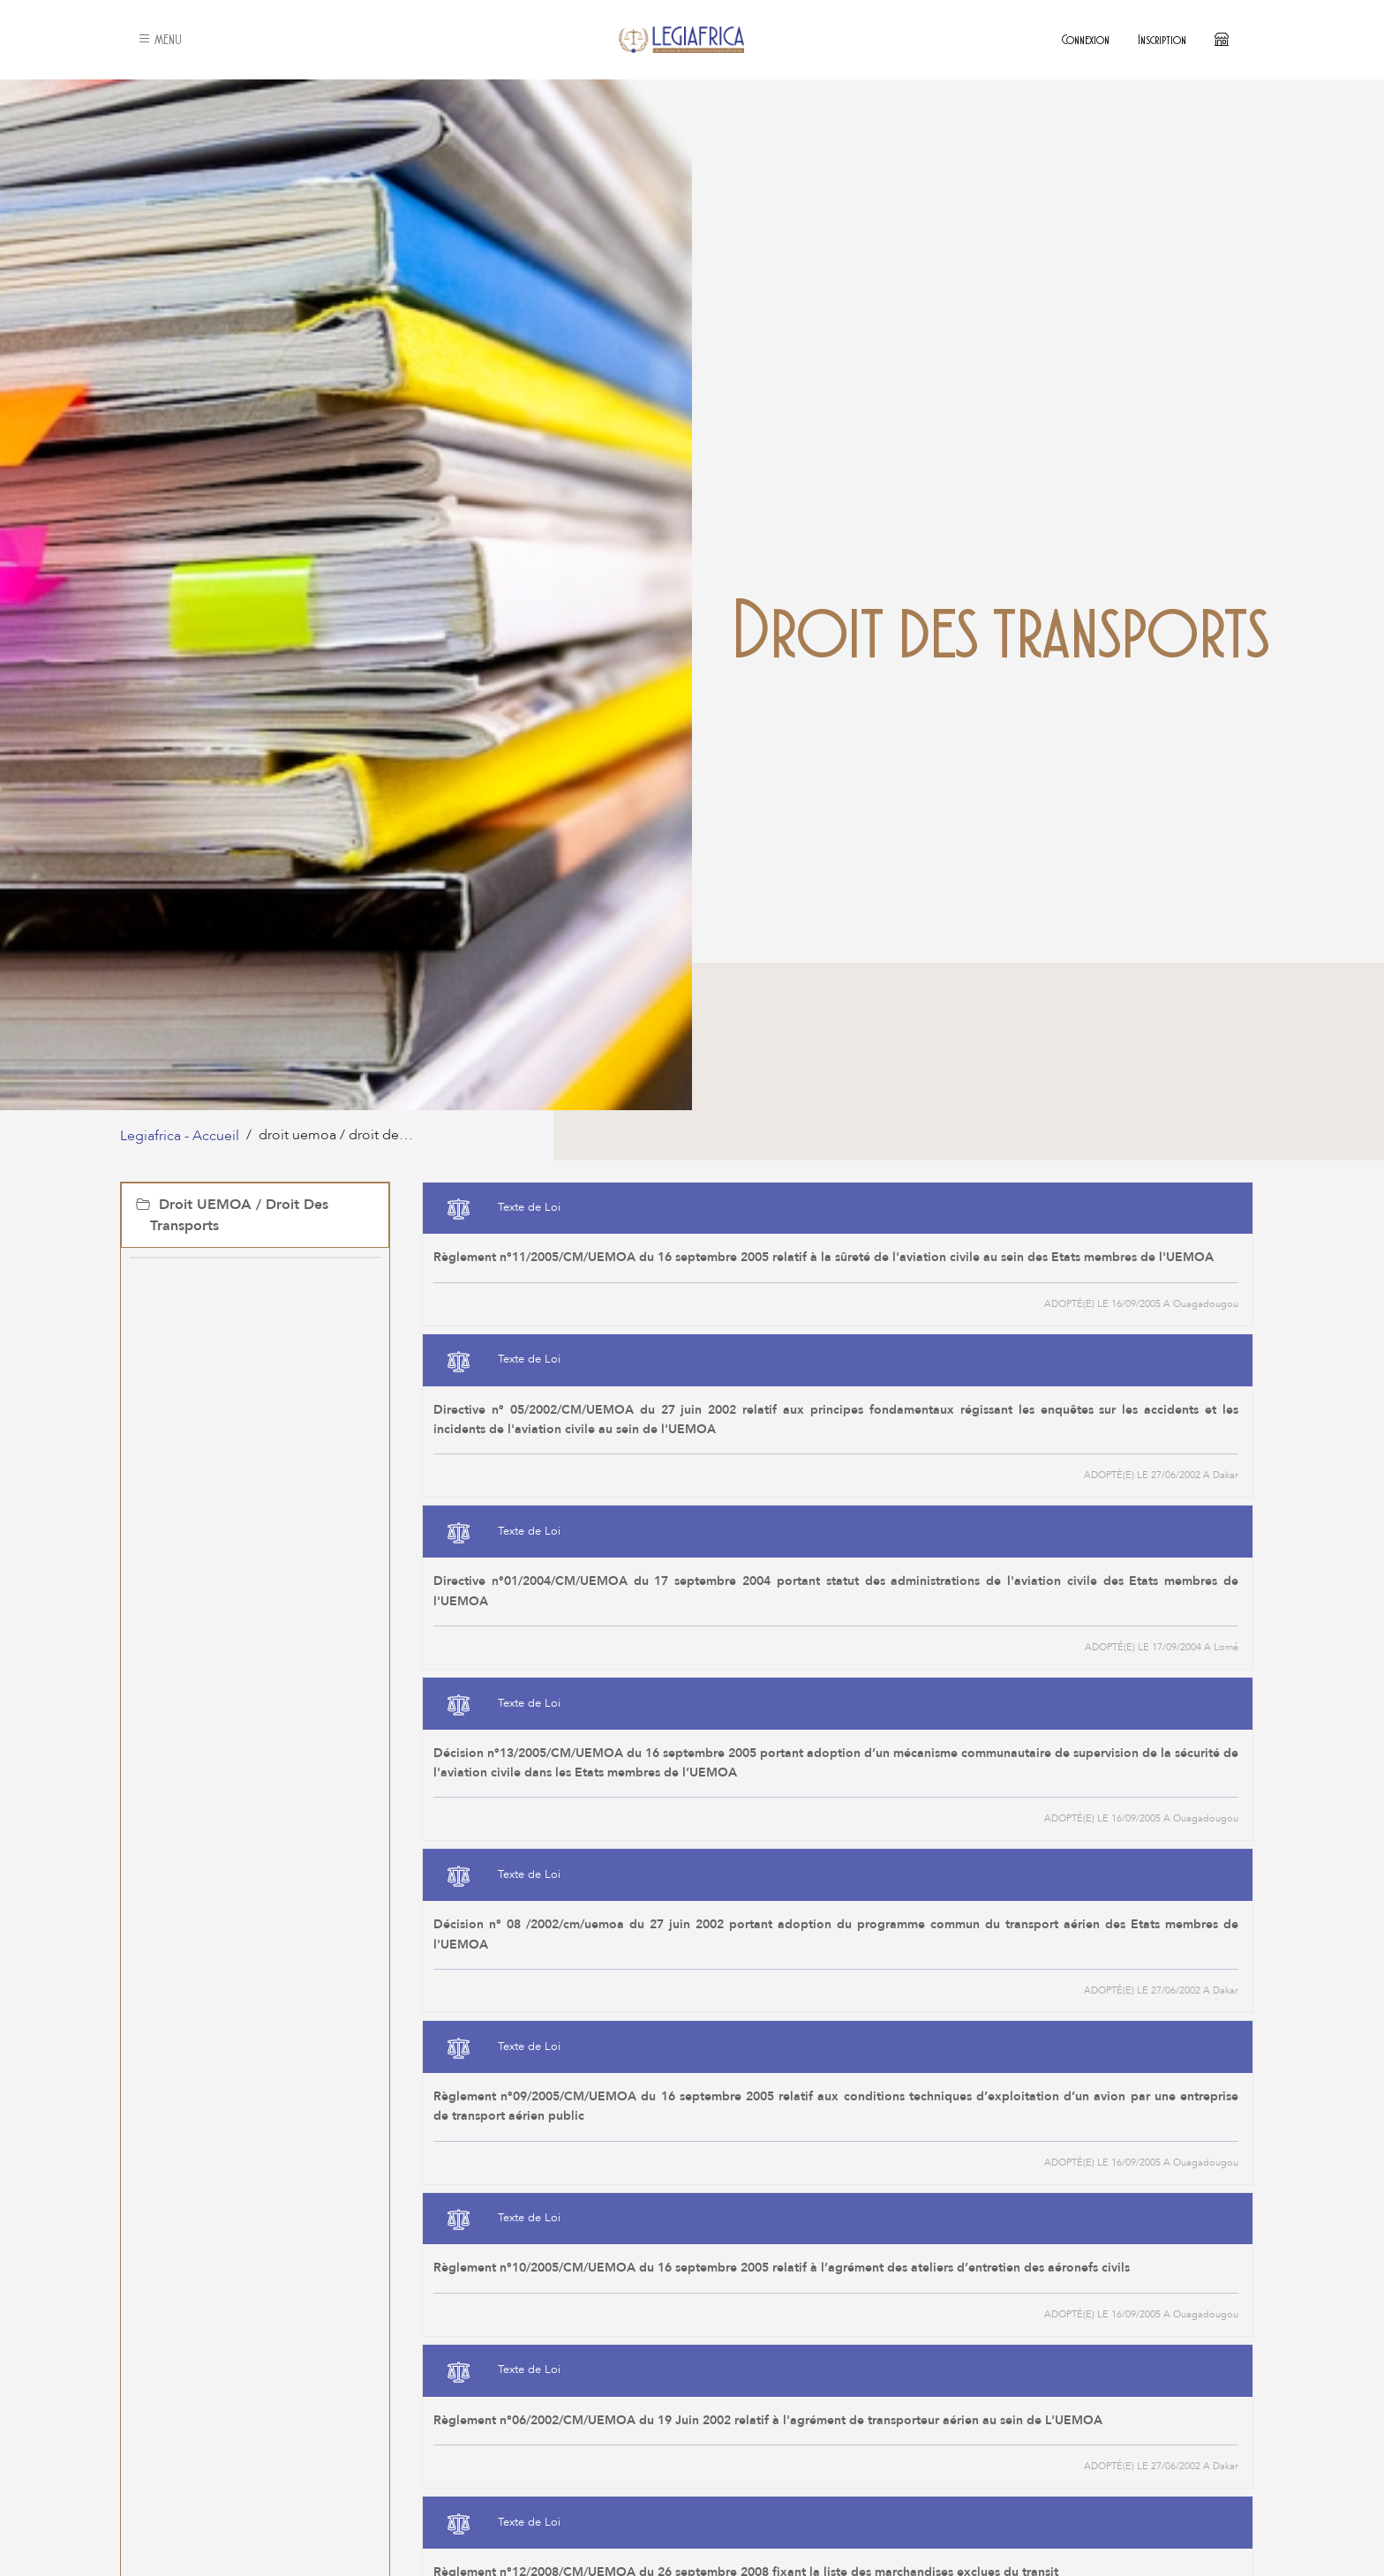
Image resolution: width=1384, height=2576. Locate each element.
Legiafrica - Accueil (179, 1135)
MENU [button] (160, 39)
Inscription (1162, 39)
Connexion (1085, 39)
